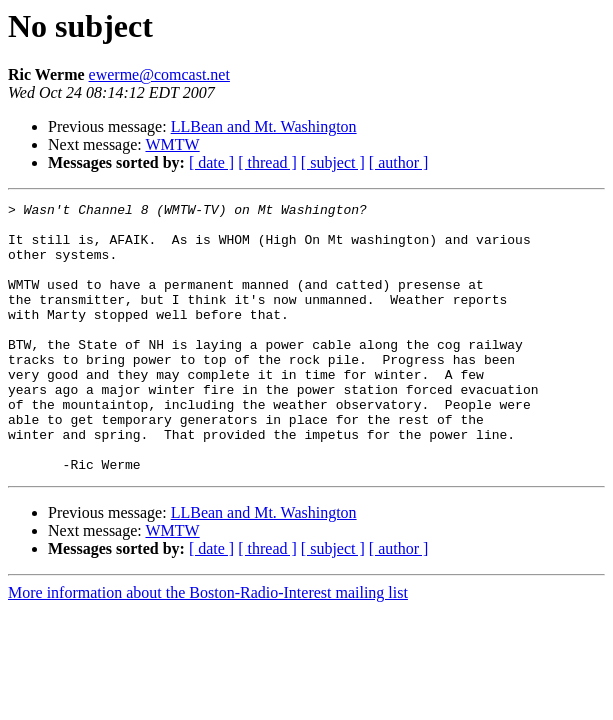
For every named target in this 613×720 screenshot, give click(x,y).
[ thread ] (267, 162)
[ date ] (211, 162)
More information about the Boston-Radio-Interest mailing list (208, 646)
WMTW (172, 144)
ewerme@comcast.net (159, 74)
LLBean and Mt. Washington (264, 126)
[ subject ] (333, 162)
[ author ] (399, 162)
